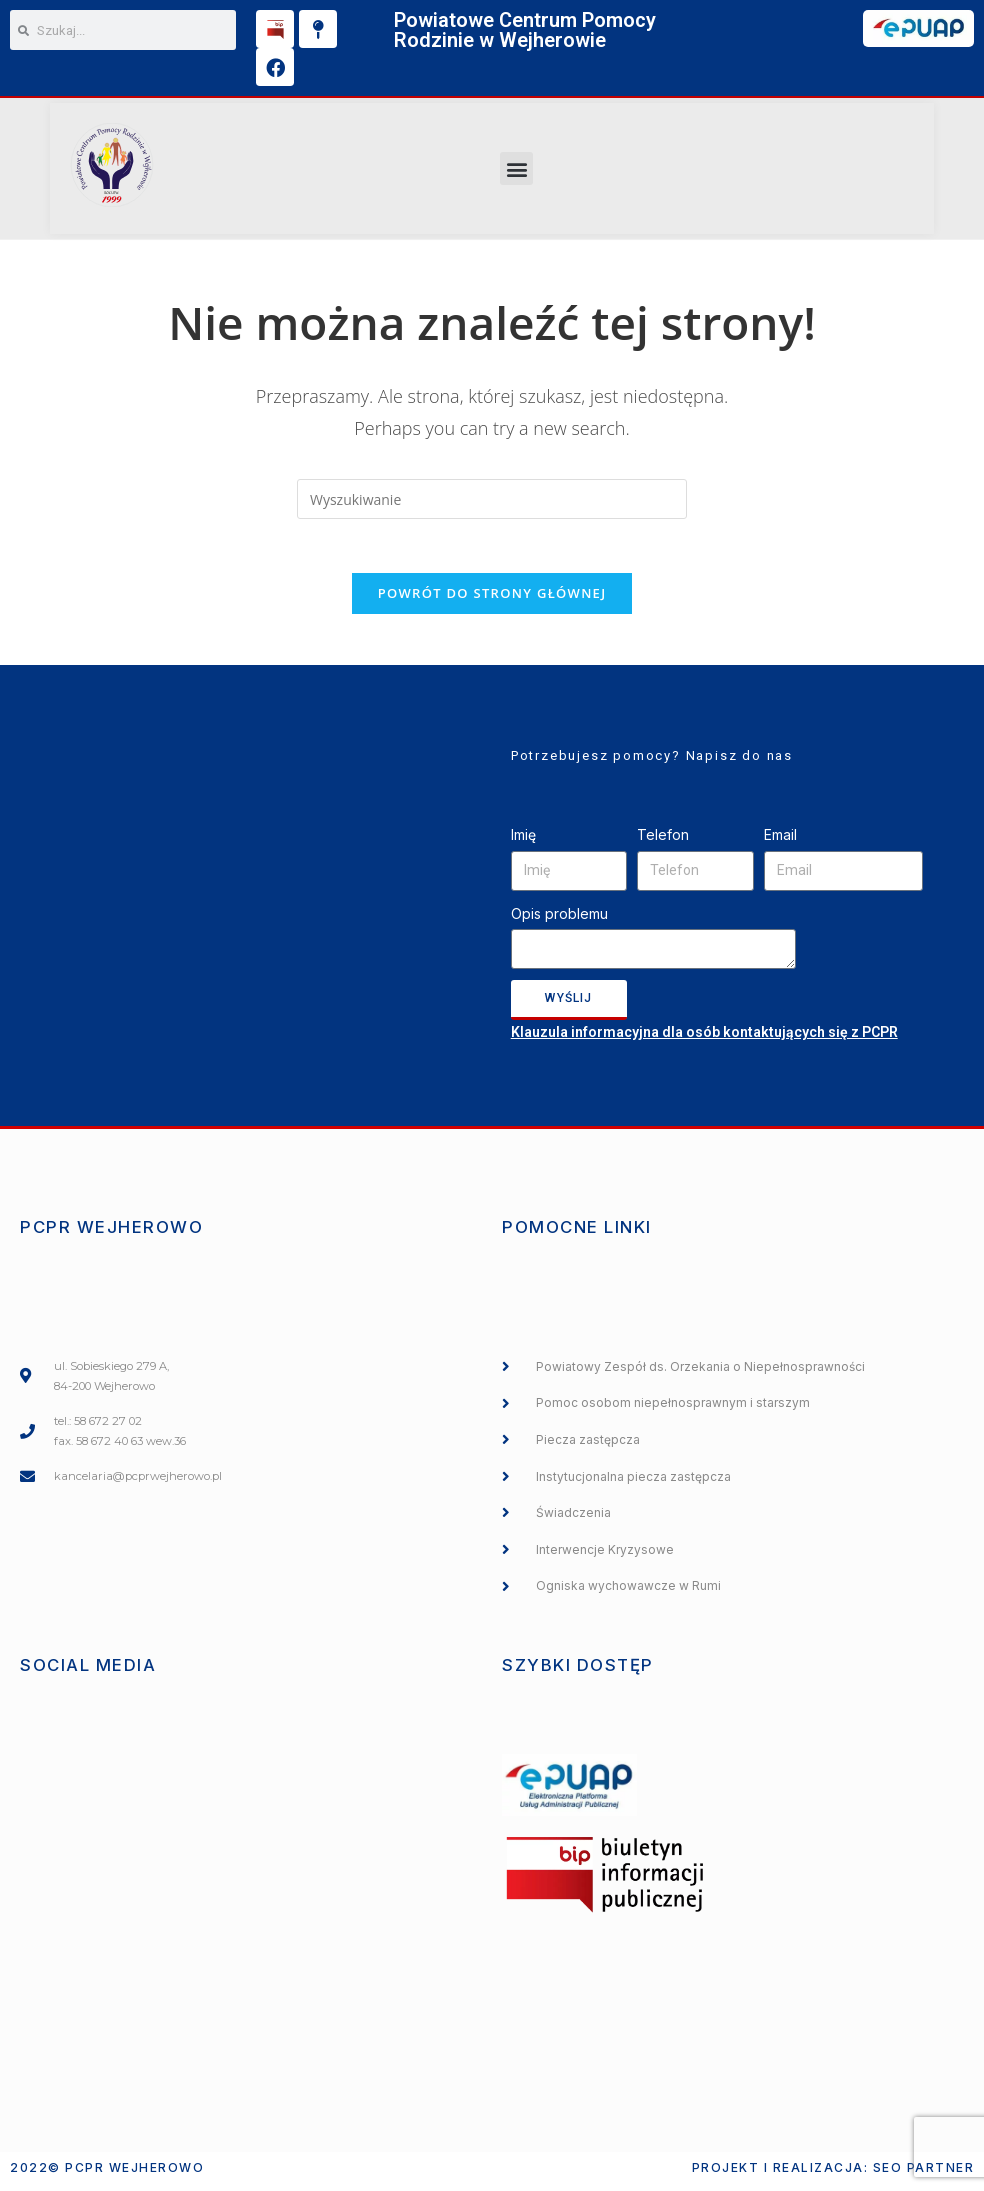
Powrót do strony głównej (492, 600)
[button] (516, 168)
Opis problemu (559, 920)
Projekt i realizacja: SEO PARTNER (833, 2174)
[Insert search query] (492, 499)
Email (780, 841)
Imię (523, 841)
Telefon (663, 841)
